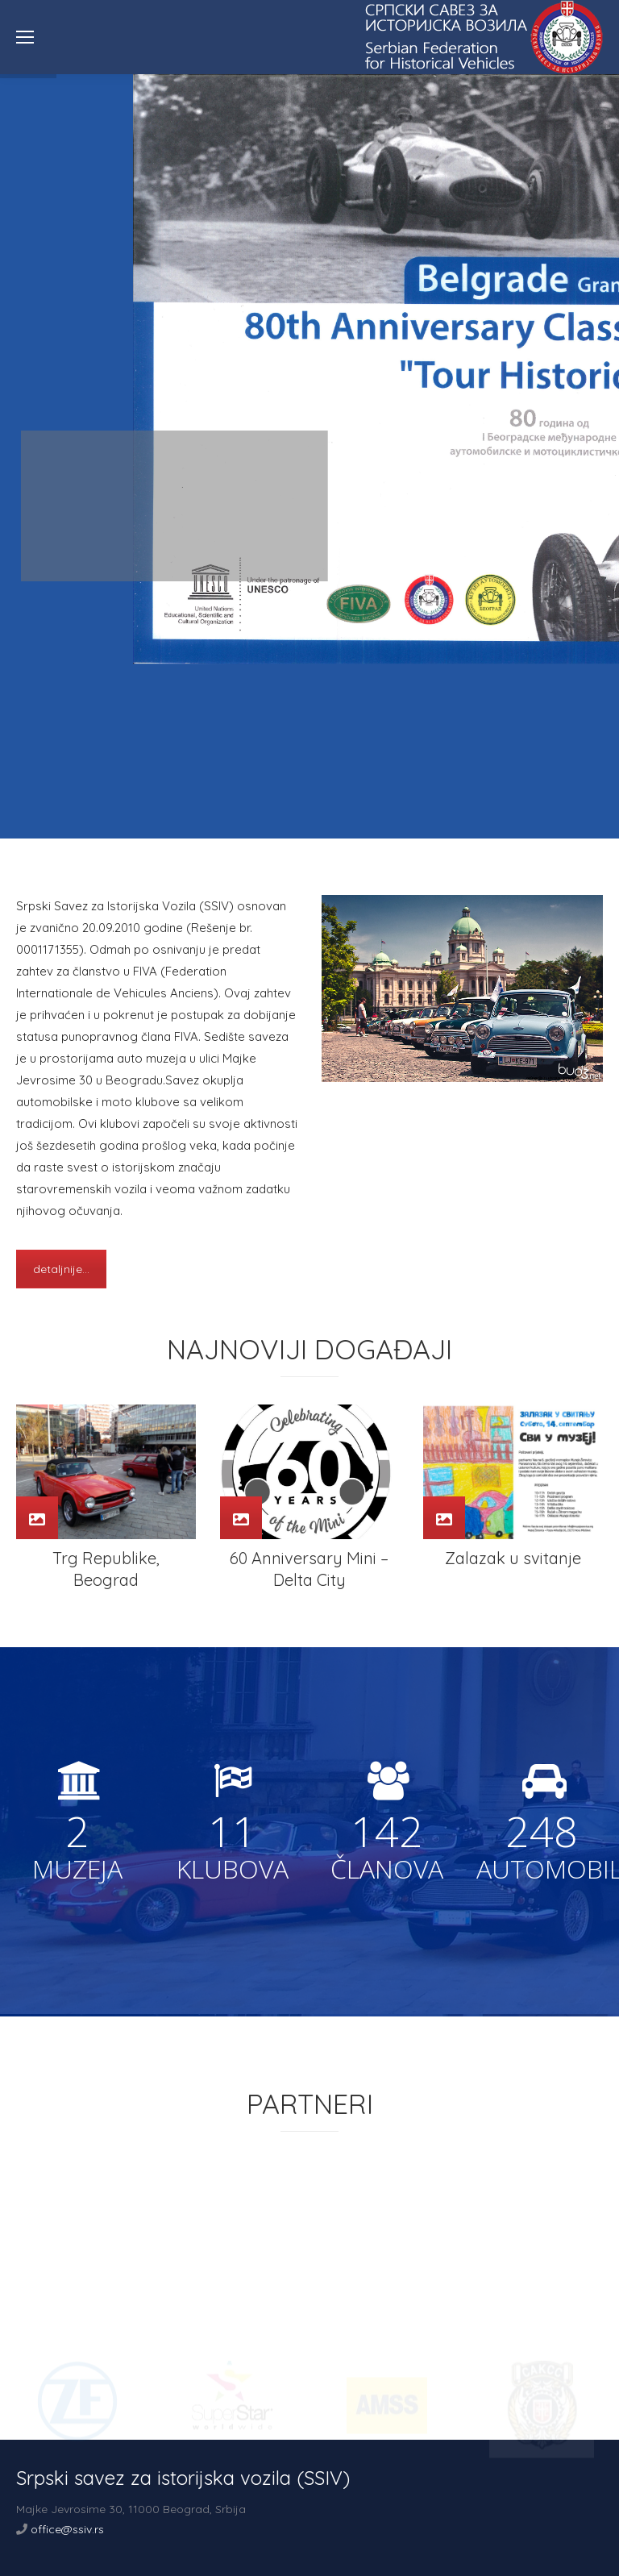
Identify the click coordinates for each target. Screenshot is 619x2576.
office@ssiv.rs (67, 2529)
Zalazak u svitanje (513, 1558)
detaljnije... (61, 1269)
